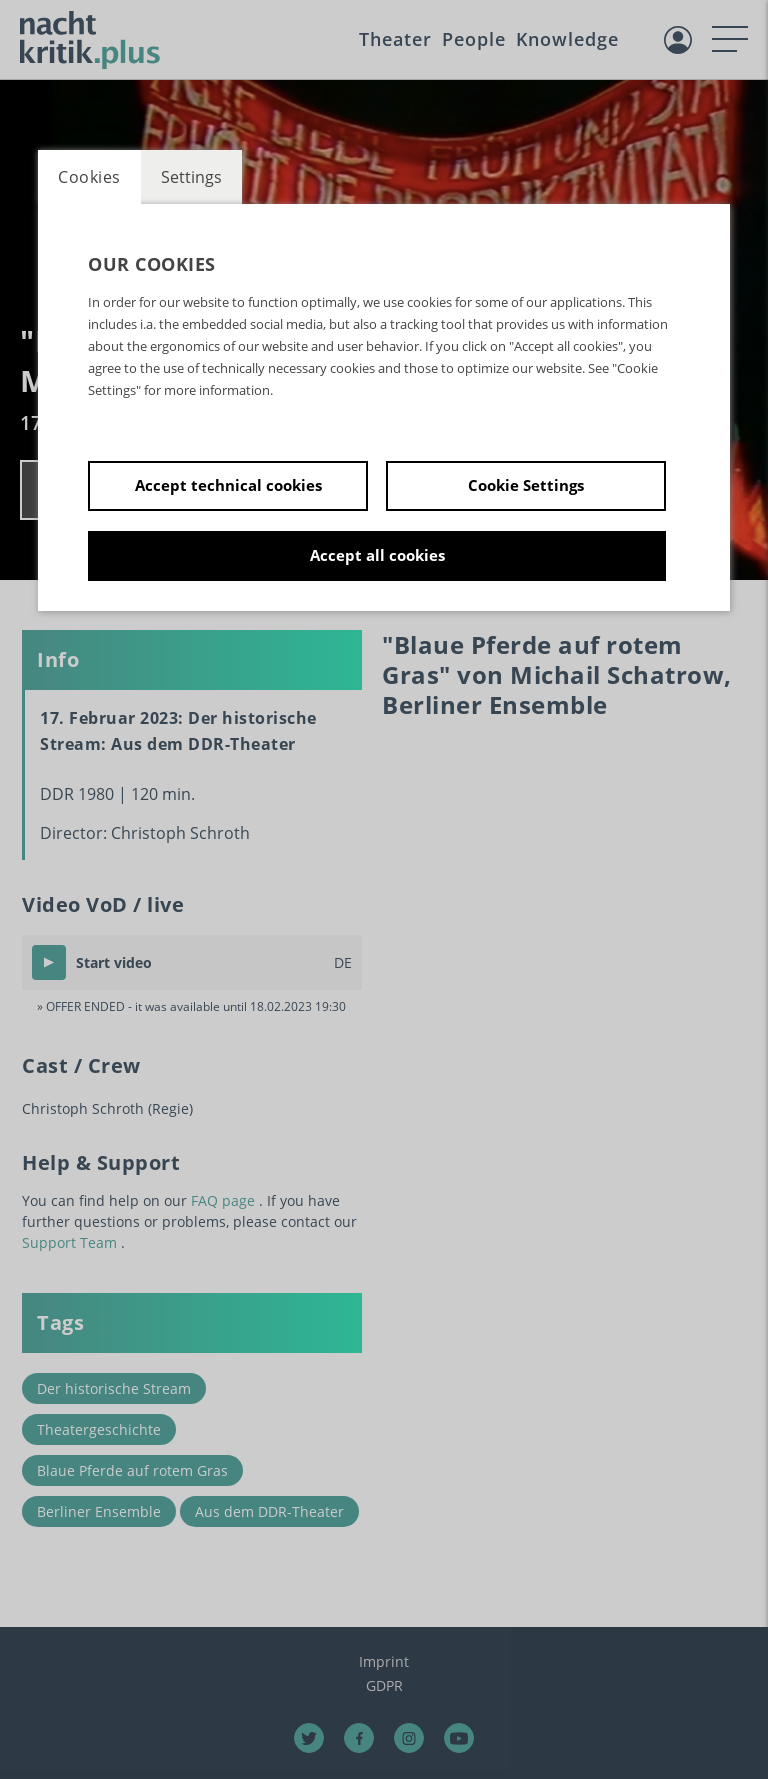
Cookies (89, 177)
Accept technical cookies (228, 485)
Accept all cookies (377, 555)
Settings (191, 177)
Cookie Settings (526, 485)
